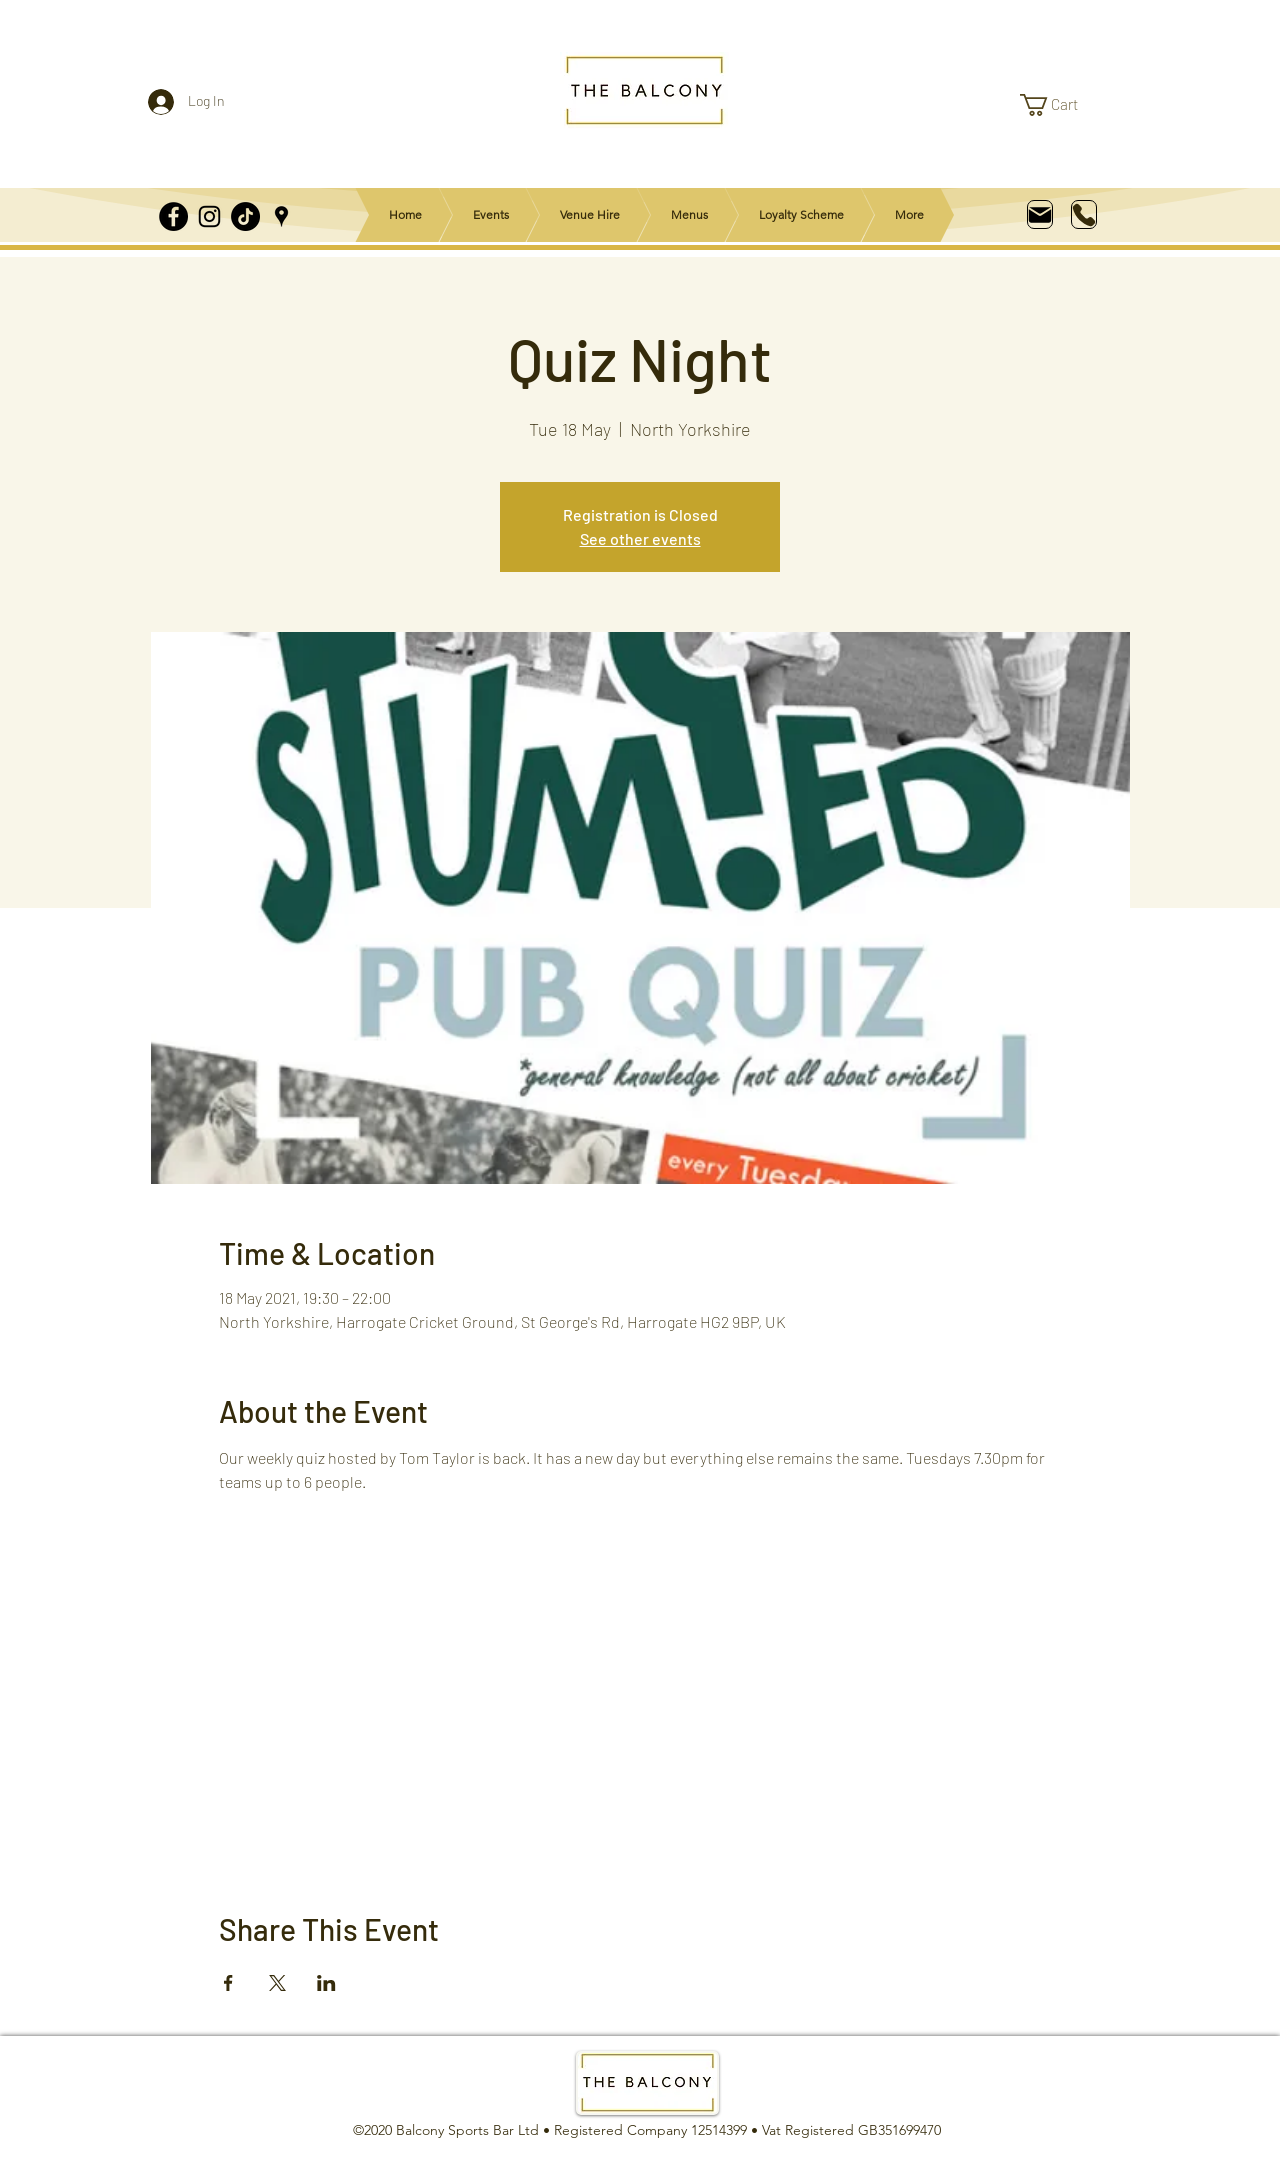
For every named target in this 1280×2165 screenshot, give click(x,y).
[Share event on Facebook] (228, 1983)
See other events (640, 538)
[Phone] (1084, 214)
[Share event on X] (277, 1983)
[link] (1061, 105)
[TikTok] (245, 216)
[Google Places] (281, 216)
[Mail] (1040, 214)
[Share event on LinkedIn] (326, 1983)
